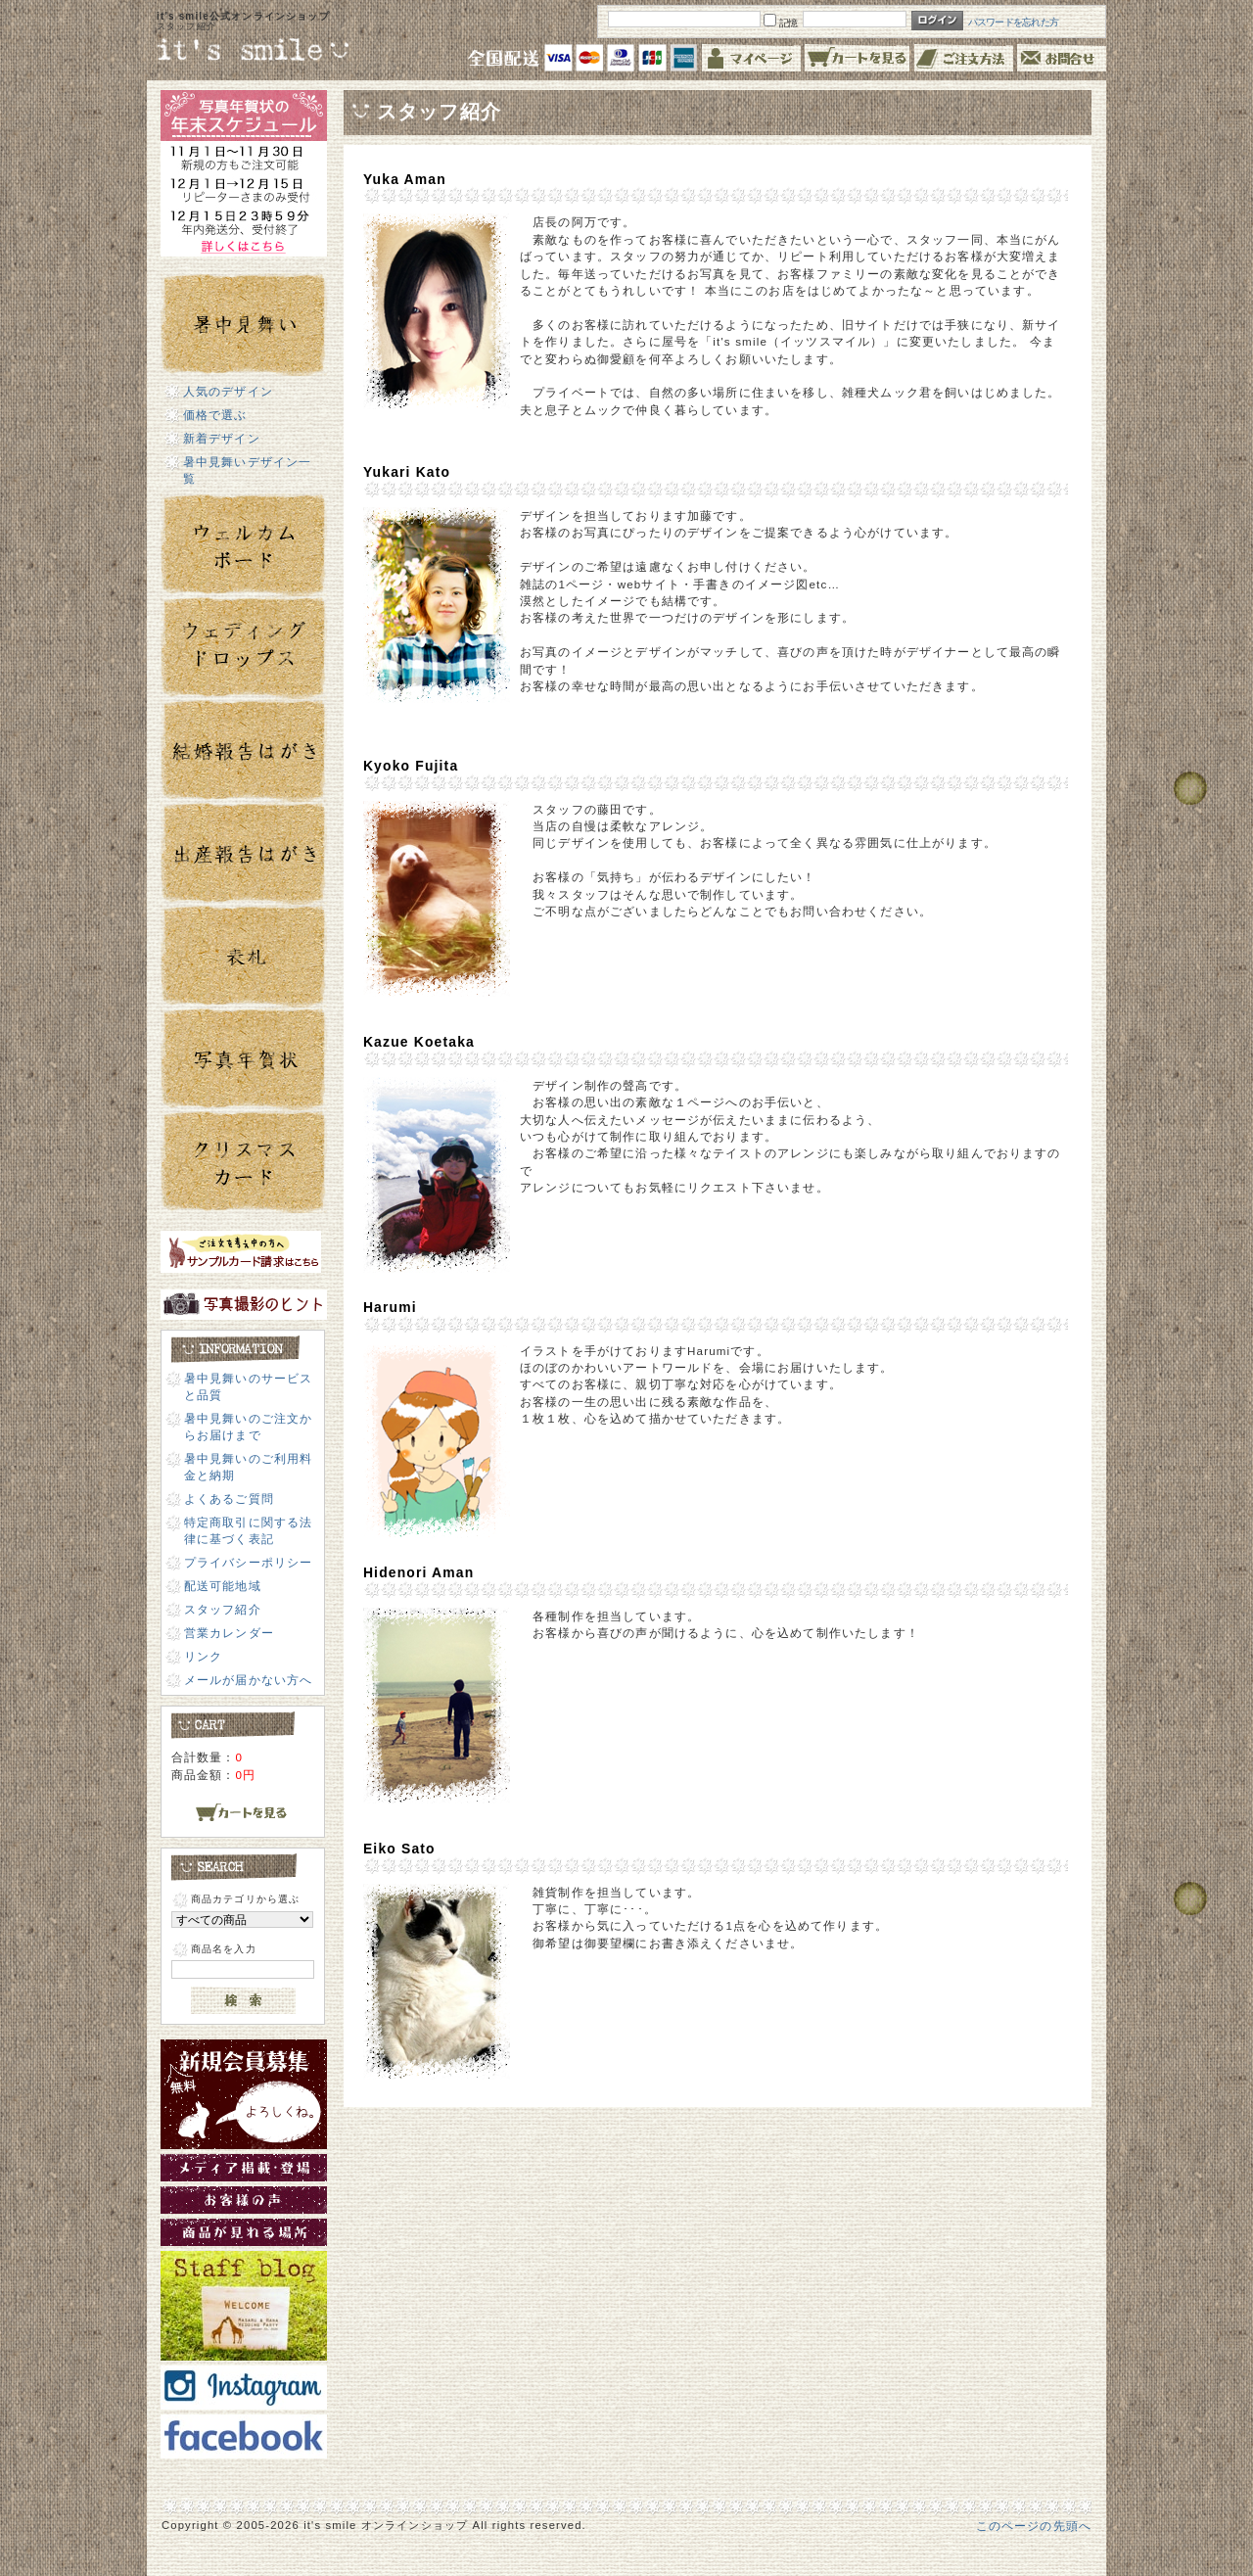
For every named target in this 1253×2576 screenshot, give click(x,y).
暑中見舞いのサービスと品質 (248, 1386)
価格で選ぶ (215, 414)
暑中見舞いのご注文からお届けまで (248, 1426)
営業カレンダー (229, 1632)
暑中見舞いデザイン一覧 (247, 470)
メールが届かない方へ (248, 1679)
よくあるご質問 (229, 1498)
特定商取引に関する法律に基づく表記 (248, 1530)
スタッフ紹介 (222, 1609)
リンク (203, 1656)
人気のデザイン (228, 391)
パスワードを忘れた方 (1013, 22)
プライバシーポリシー (248, 1562)
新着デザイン (221, 438)
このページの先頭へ (1033, 2525)
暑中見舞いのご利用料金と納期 (248, 1466)
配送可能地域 (222, 1585)
